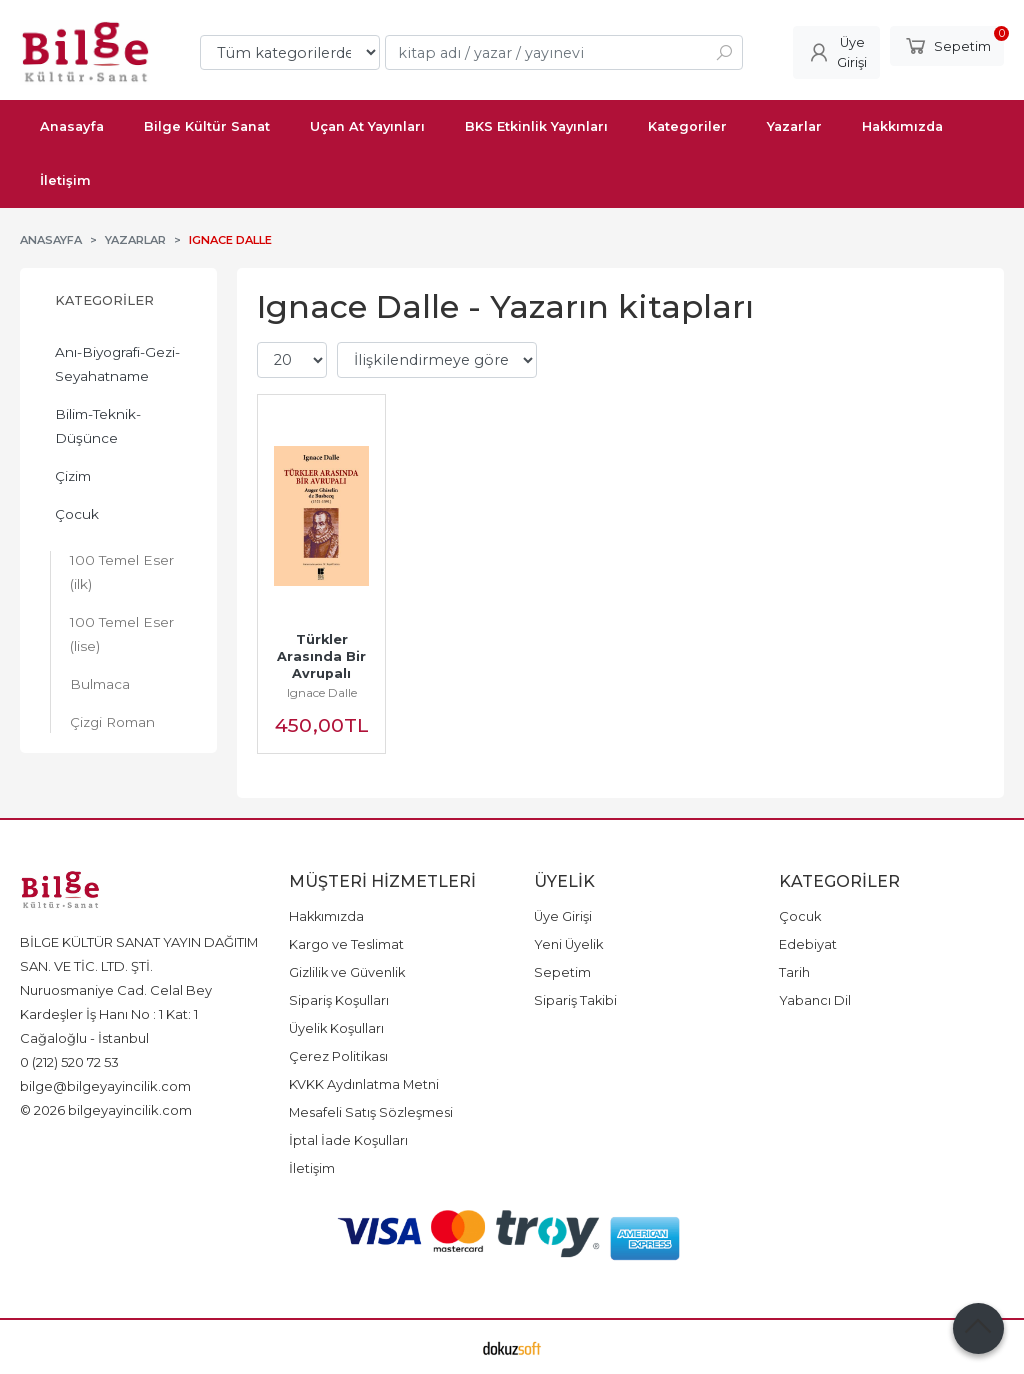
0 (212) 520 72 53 (69, 1062)
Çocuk (77, 514)
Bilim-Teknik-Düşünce (98, 426)
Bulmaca (100, 684)
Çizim (73, 476)
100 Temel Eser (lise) (122, 634)
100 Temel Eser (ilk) (122, 572)
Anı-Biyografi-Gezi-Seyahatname (117, 364)
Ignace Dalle (322, 692)
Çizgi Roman (112, 722)
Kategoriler (104, 300)
